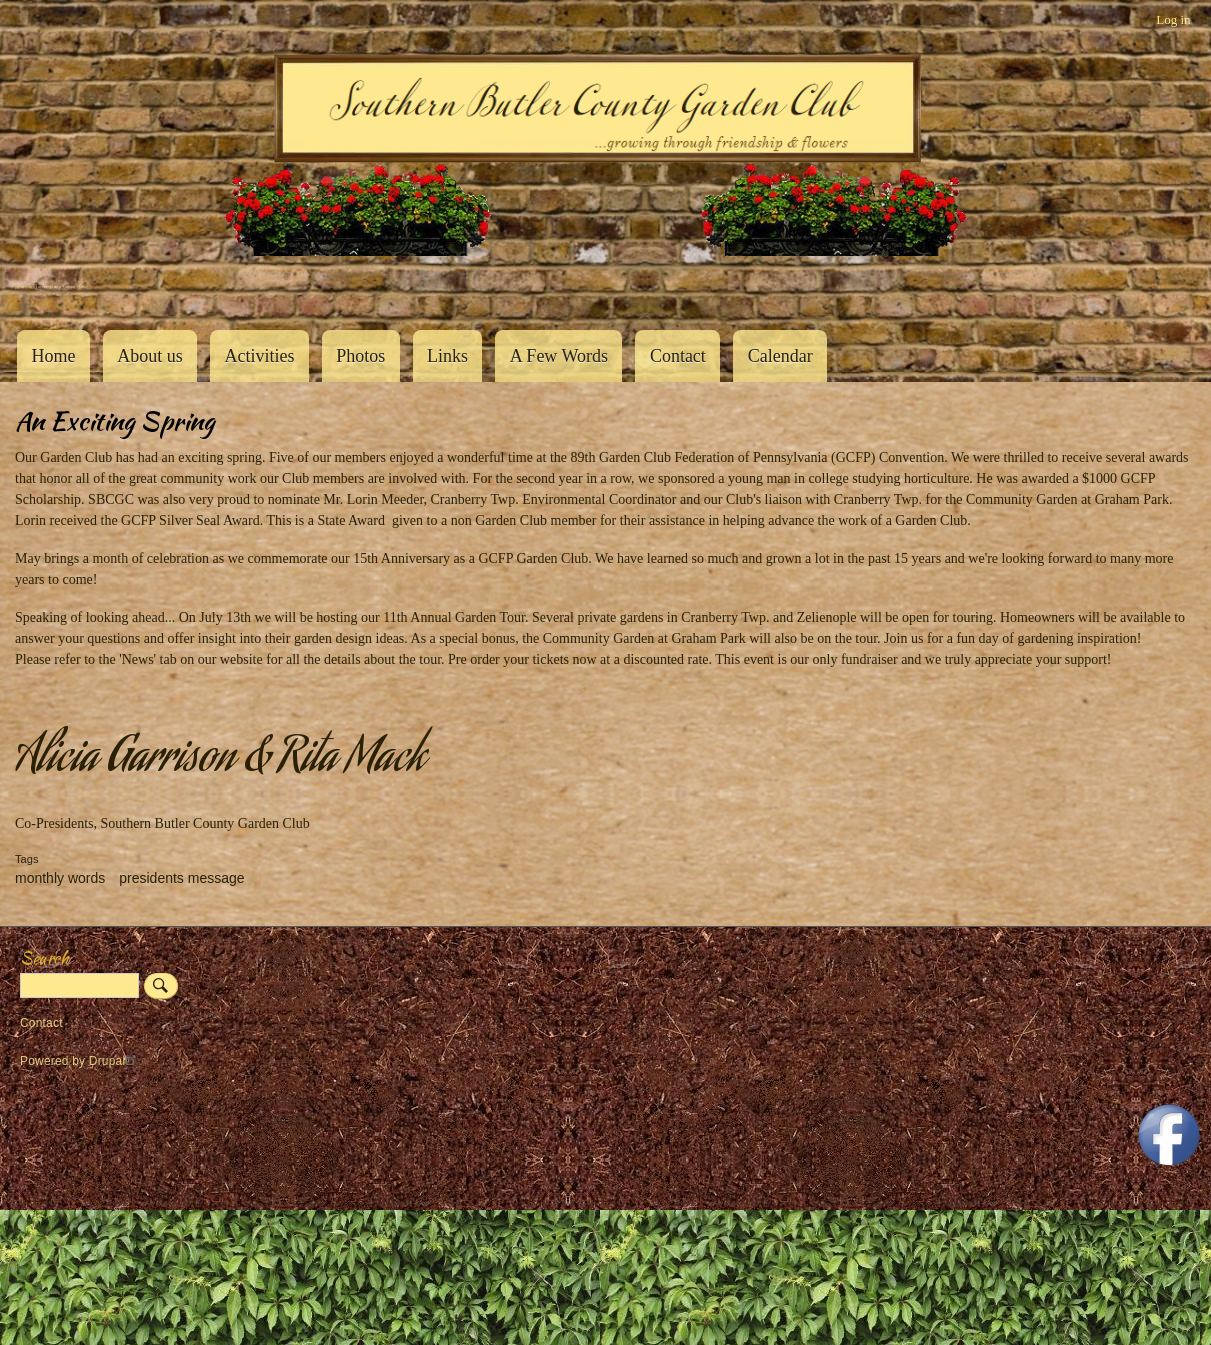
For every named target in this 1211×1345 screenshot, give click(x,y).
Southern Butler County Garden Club (50, 286)
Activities (259, 356)
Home (53, 356)
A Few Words (559, 356)
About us (150, 356)
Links (447, 356)
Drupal (115, 1061)
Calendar (780, 356)
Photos (360, 356)
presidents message (181, 878)
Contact (678, 356)
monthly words (60, 878)
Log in (1173, 19)
